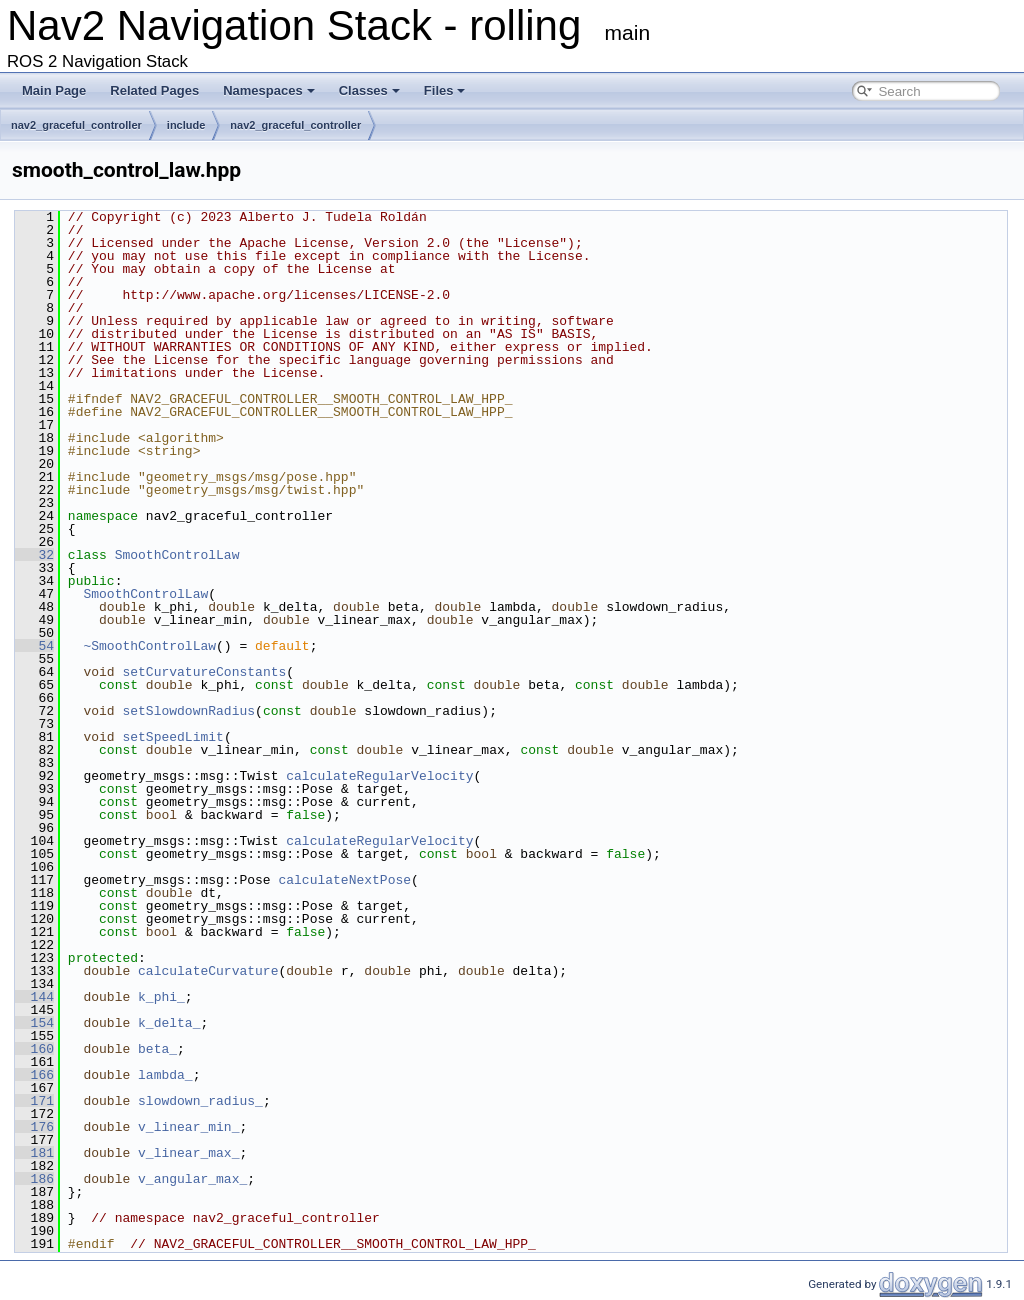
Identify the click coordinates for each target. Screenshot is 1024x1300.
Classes (369, 90)
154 (34, 1023)
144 (34, 997)
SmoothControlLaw (177, 555)
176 (34, 1127)
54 (34, 646)
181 (34, 1153)
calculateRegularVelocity (379, 776)
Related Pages (154, 90)
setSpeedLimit (172, 737)
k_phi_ (161, 997)
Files (445, 90)
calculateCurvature (208, 971)
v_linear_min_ (188, 1127)
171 (34, 1101)
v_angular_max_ (192, 1179)
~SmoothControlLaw (149, 646)
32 (34, 555)
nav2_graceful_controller (76, 125)
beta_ (157, 1049)
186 (34, 1179)
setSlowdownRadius (188, 711)
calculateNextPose (344, 880)
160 (34, 1049)
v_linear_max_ (188, 1153)
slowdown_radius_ (200, 1101)
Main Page (54, 90)
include (186, 125)
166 (34, 1075)
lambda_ (165, 1075)
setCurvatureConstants (204, 672)
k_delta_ (169, 1023)
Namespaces (269, 90)
